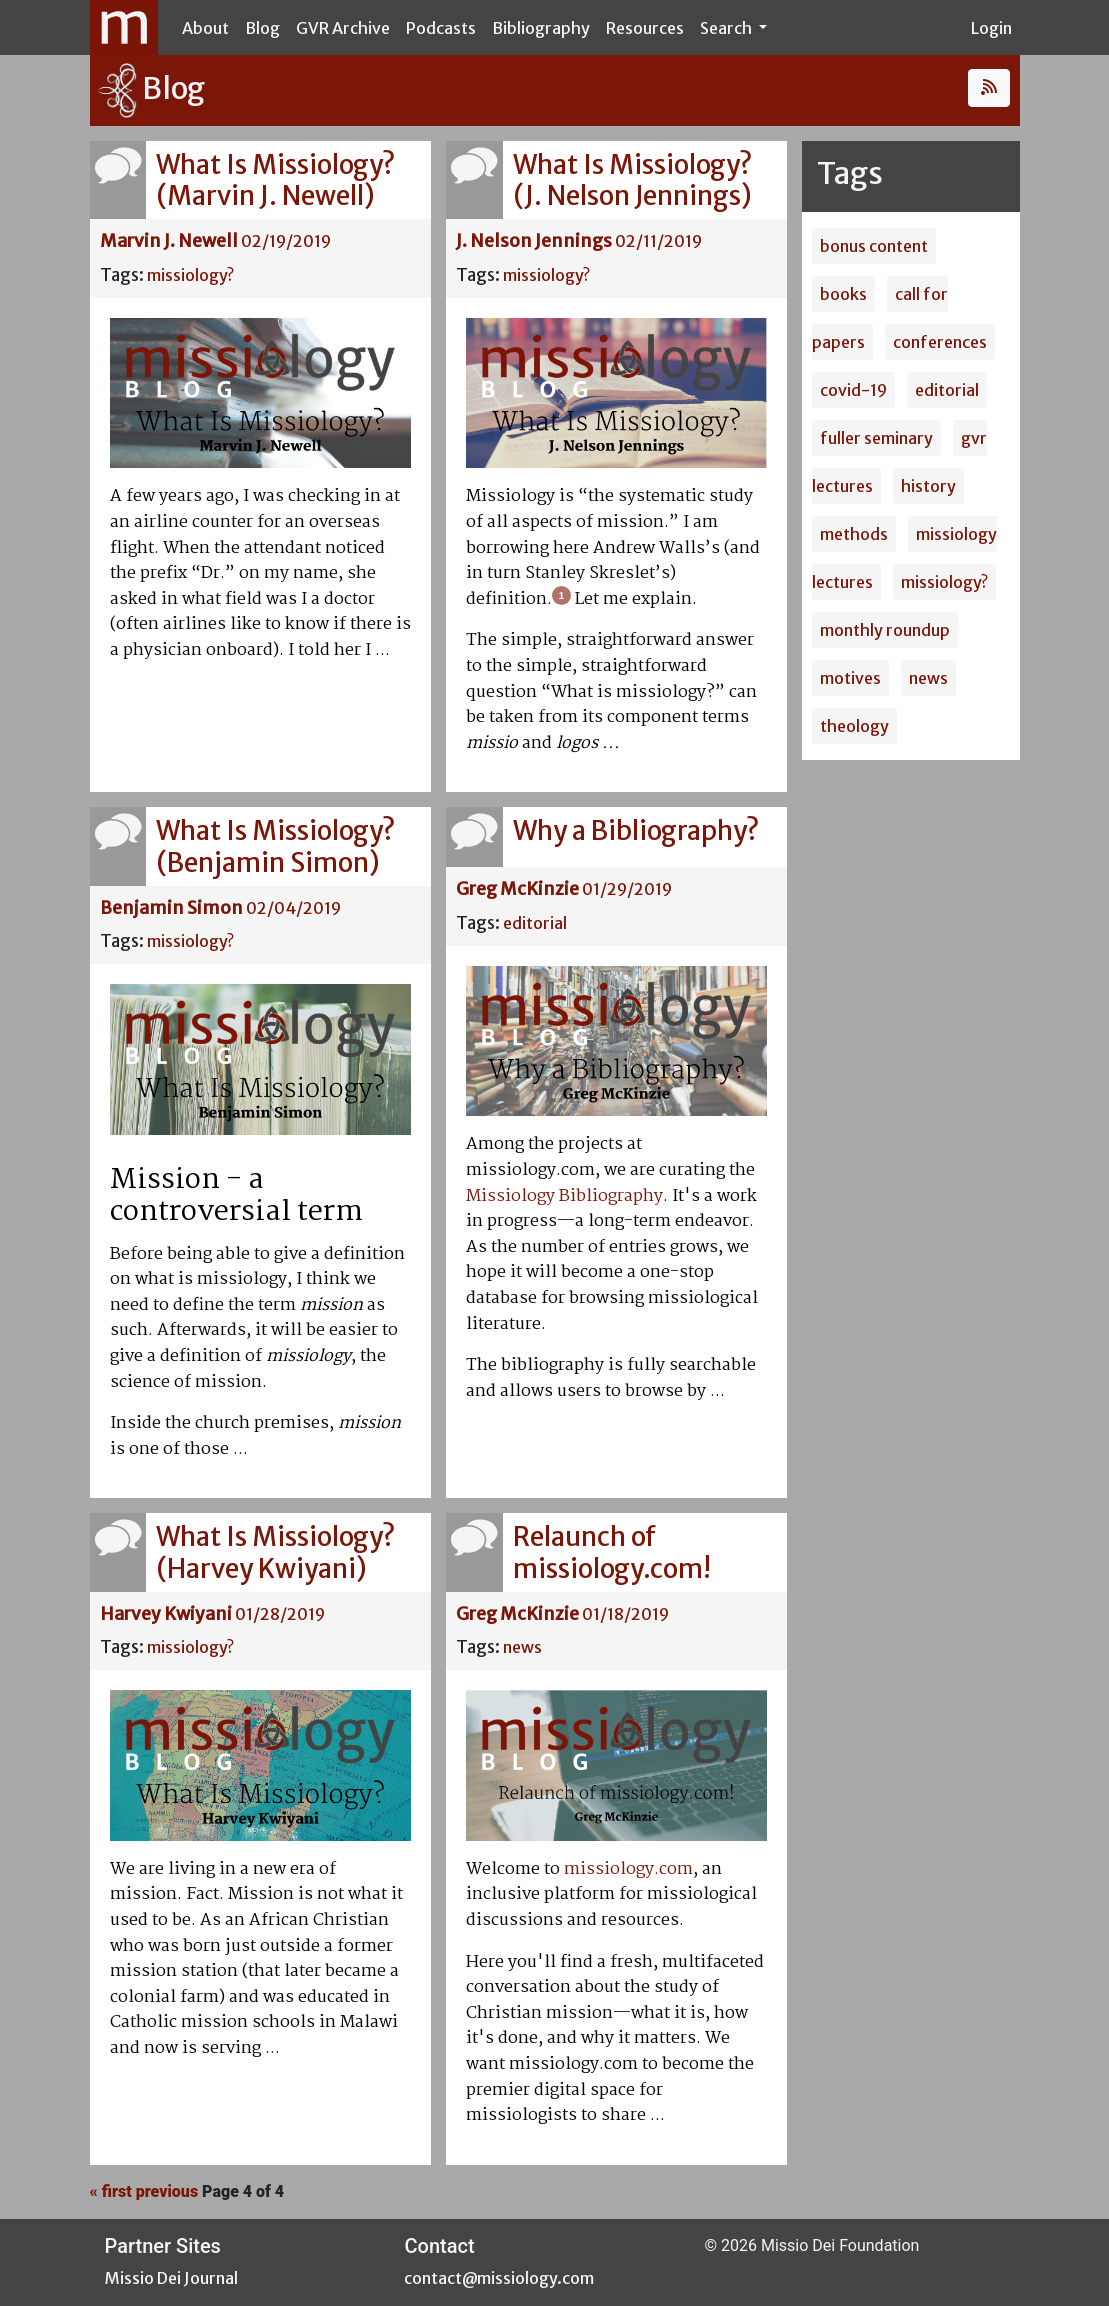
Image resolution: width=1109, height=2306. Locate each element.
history (928, 486)
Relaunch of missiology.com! (612, 1552)
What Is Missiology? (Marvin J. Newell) (275, 180)
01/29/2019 (627, 889)
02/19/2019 (286, 241)
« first (111, 2191)
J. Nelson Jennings (534, 241)
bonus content (874, 246)
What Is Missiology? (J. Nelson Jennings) (632, 180)
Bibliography (541, 28)
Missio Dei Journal (171, 2278)
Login (991, 28)
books (843, 294)
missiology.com (628, 1869)
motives (850, 678)
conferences (940, 342)
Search (727, 28)
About (205, 28)
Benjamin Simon (171, 908)
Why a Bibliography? (636, 830)
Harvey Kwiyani (166, 1614)
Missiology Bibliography (564, 1196)
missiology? (190, 275)
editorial (535, 923)
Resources (645, 28)
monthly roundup (885, 630)
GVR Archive (343, 28)
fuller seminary (876, 438)
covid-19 (853, 390)
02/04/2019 (293, 908)
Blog (262, 28)
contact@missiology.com (499, 2278)
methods (854, 534)
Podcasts (441, 28)
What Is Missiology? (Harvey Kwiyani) (275, 1552)
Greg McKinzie (517, 889)
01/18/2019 (625, 1614)
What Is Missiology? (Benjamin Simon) (275, 846)
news (522, 1647)
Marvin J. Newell (169, 241)
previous (167, 2191)
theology (854, 726)
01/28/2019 (280, 1614)
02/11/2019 (658, 241)
